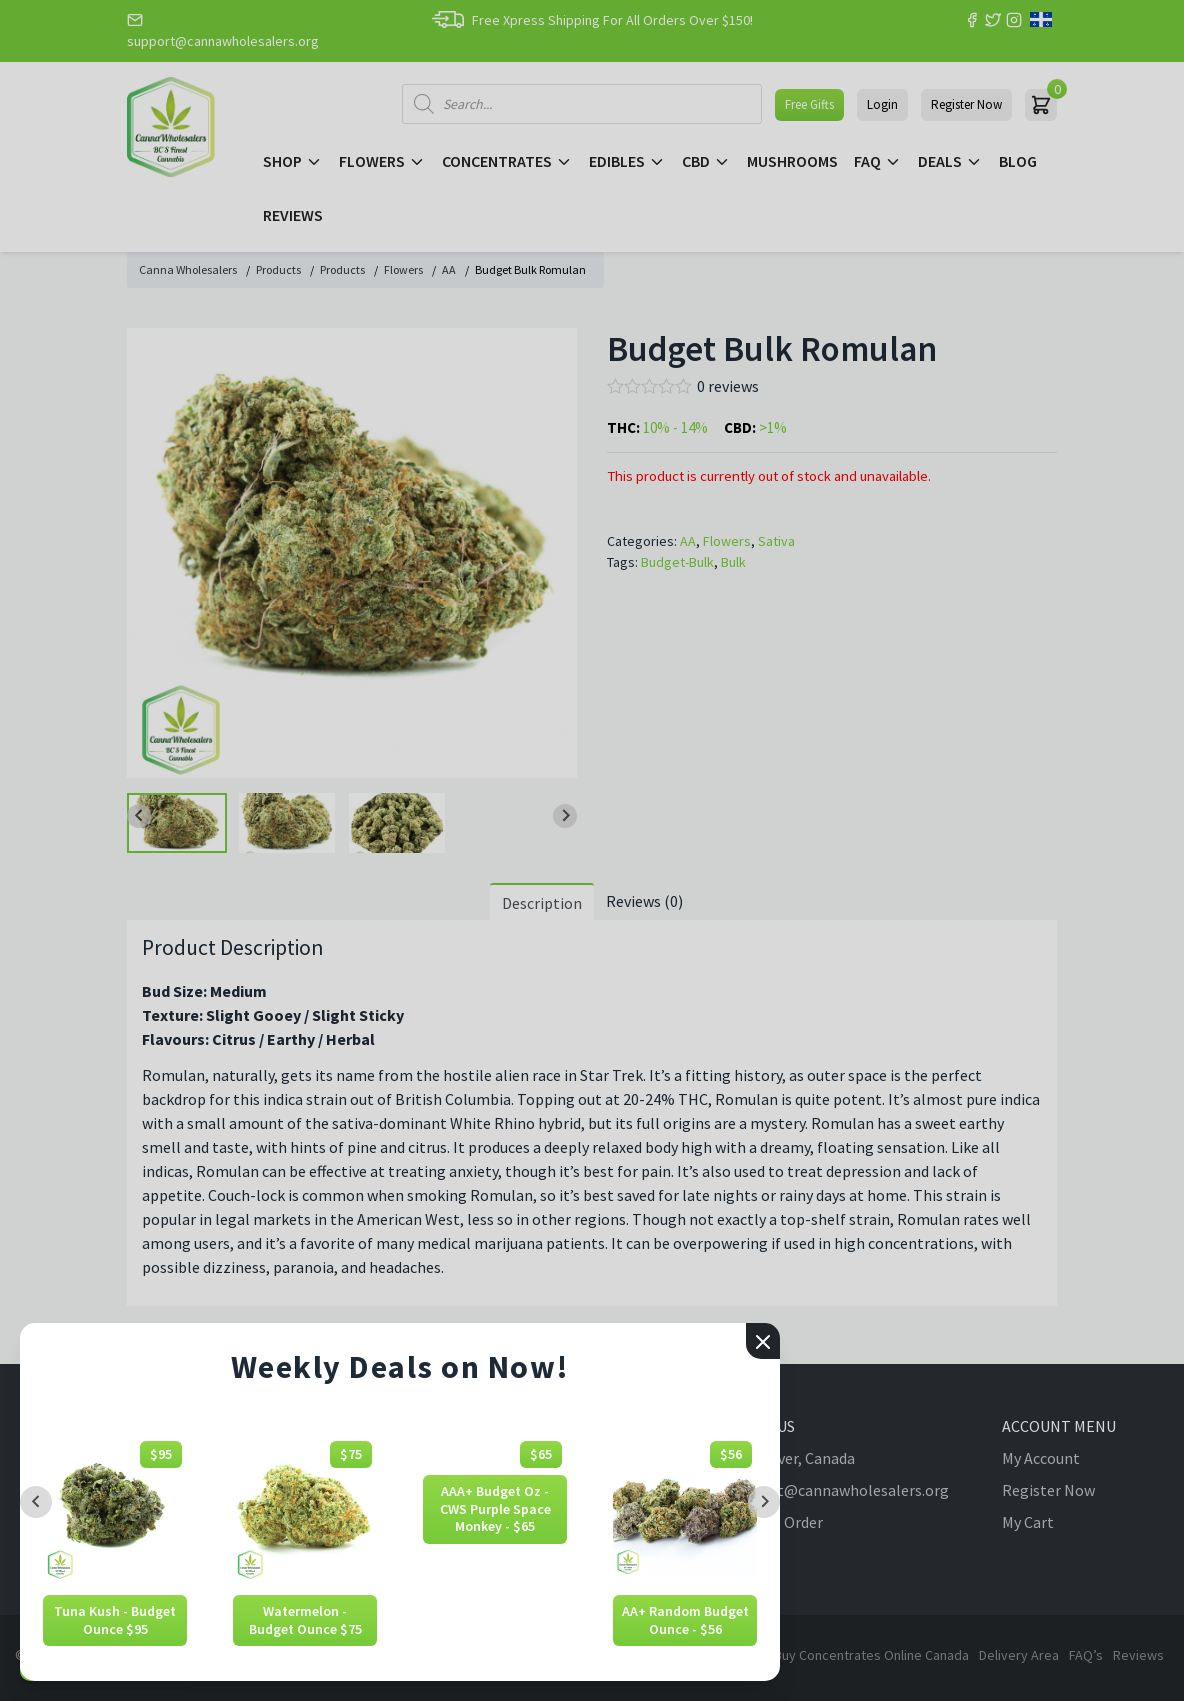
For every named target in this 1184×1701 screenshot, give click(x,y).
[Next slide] (764, 1502)
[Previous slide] (36, 1502)
